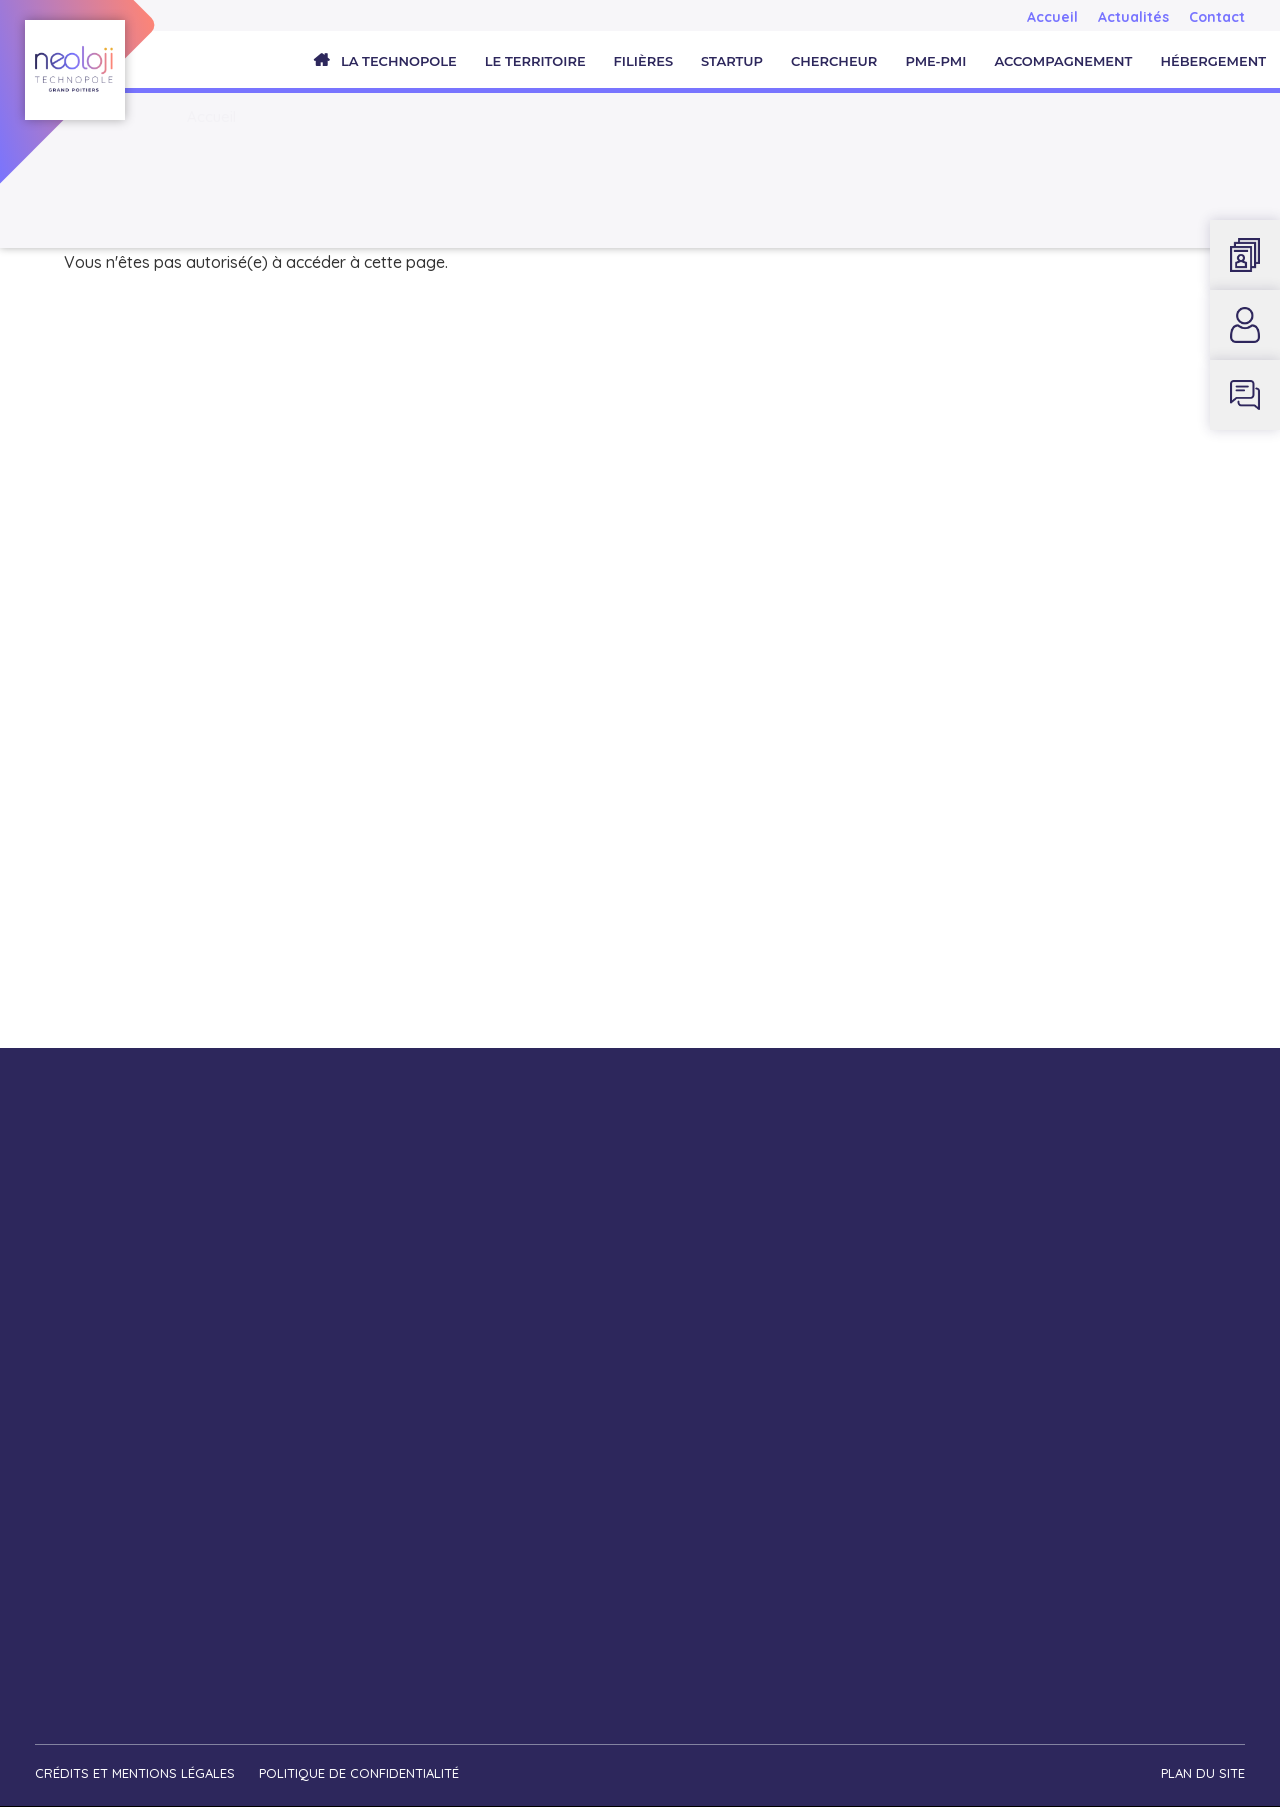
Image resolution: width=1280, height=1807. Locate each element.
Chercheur (834, 61)
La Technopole (399, 61)
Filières (643, 61)
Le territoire (535, 61)
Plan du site (1203, 1773)
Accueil (1052, 17)
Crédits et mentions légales (135, 1773)
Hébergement (1213, 61)
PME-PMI (935, 61)
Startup (732, 61)
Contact (1217, 17)
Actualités (1133, 17)
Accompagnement (1063, 61)
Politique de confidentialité (359, 1773)
